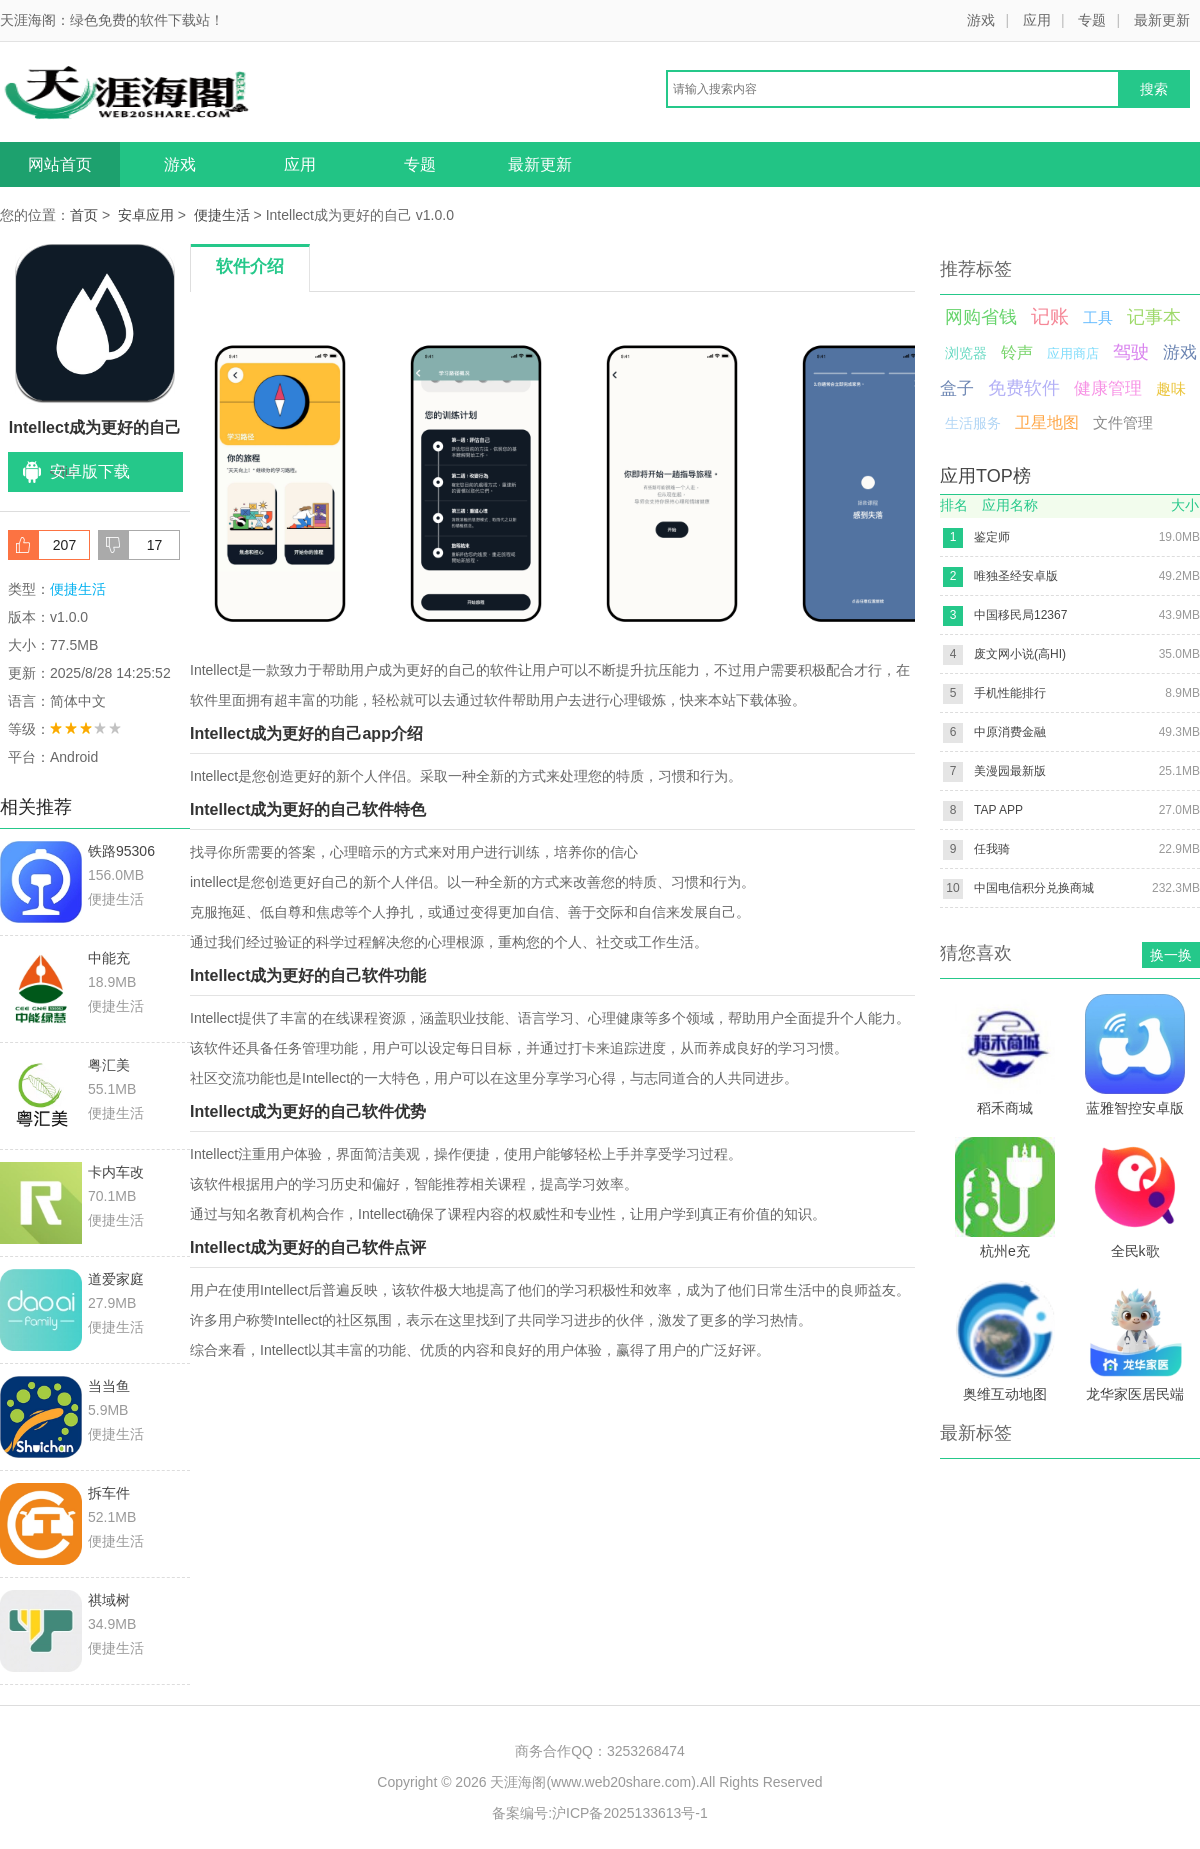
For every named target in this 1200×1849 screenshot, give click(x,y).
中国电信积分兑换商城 (1034, 888)
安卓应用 (146, 215)
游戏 (981, 20)
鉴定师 (992, 537)
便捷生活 (222, 215)
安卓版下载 (90, 471)
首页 (84, 215)
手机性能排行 (1010, 693)
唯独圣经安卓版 (1016, 576)
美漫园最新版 (1010, 771)
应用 (1037, 20)
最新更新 (1162, 20)
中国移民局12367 (1020, 615)
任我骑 (992, 849)
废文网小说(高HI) (1020, 654)
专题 (1092, 20)
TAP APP (998, 810)
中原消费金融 (1010, 732)
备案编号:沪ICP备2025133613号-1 (600, 1813)
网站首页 (60, 164)
